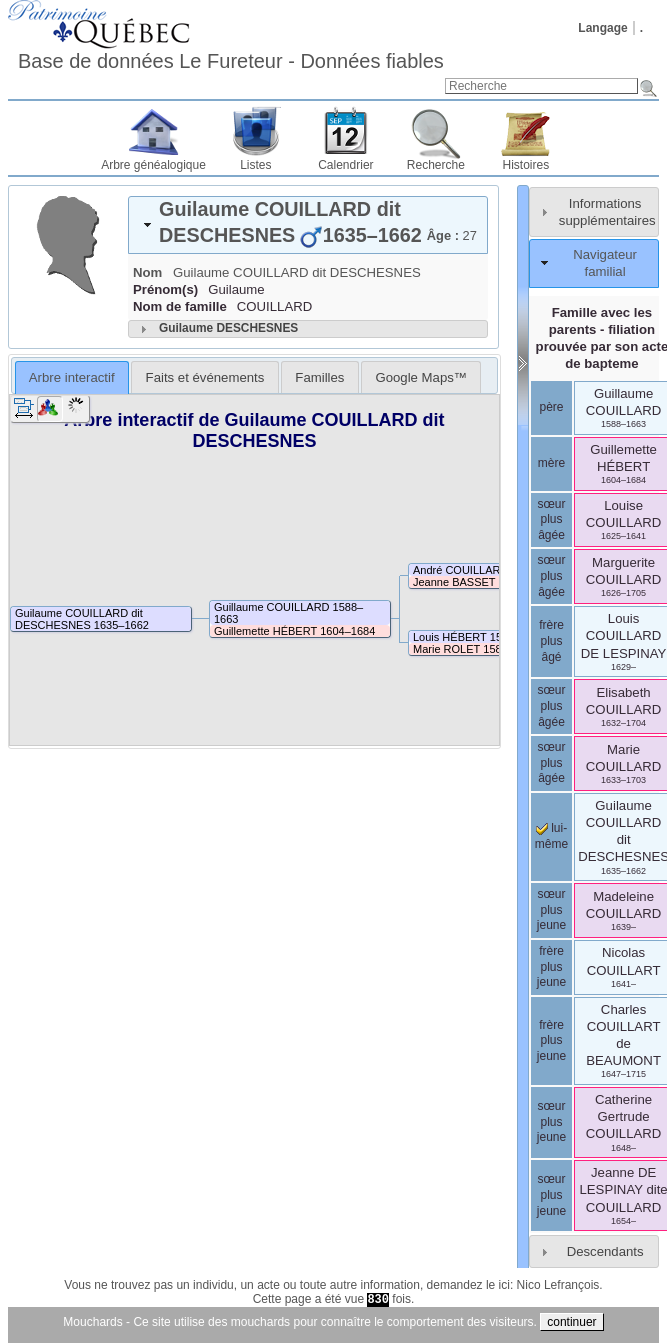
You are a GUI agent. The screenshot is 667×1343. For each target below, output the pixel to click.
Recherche (436, 165)
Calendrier (345, 165)
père (551, 407)
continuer (571, 1322)
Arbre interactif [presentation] (72, 377)
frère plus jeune (551, 966)
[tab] (308, 225)
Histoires (526, 165)
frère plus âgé (551, 640)
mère (551, 463)
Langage (602, 28)
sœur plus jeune (551, 909)
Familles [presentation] (319, 377)
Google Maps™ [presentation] (421, 377)
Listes (255, 165)
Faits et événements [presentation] (205, 377)
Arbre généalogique (153, 165)
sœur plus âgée (551, 519)
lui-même (551, 836)
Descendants (605, 1251)
